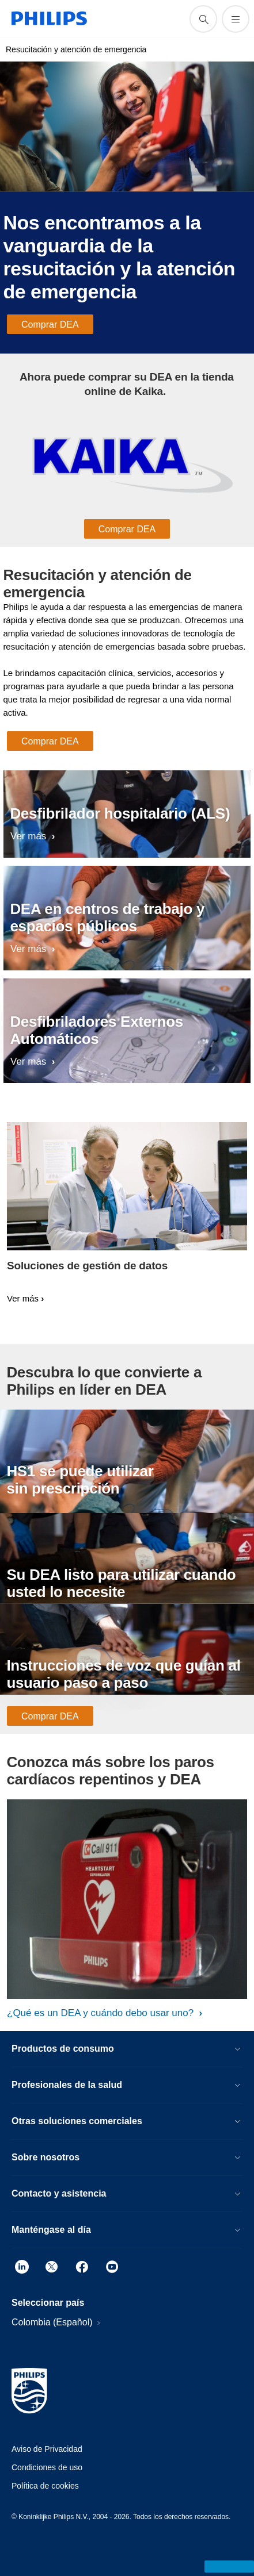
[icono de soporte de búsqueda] (203, 19)
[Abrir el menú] (235, 19)
